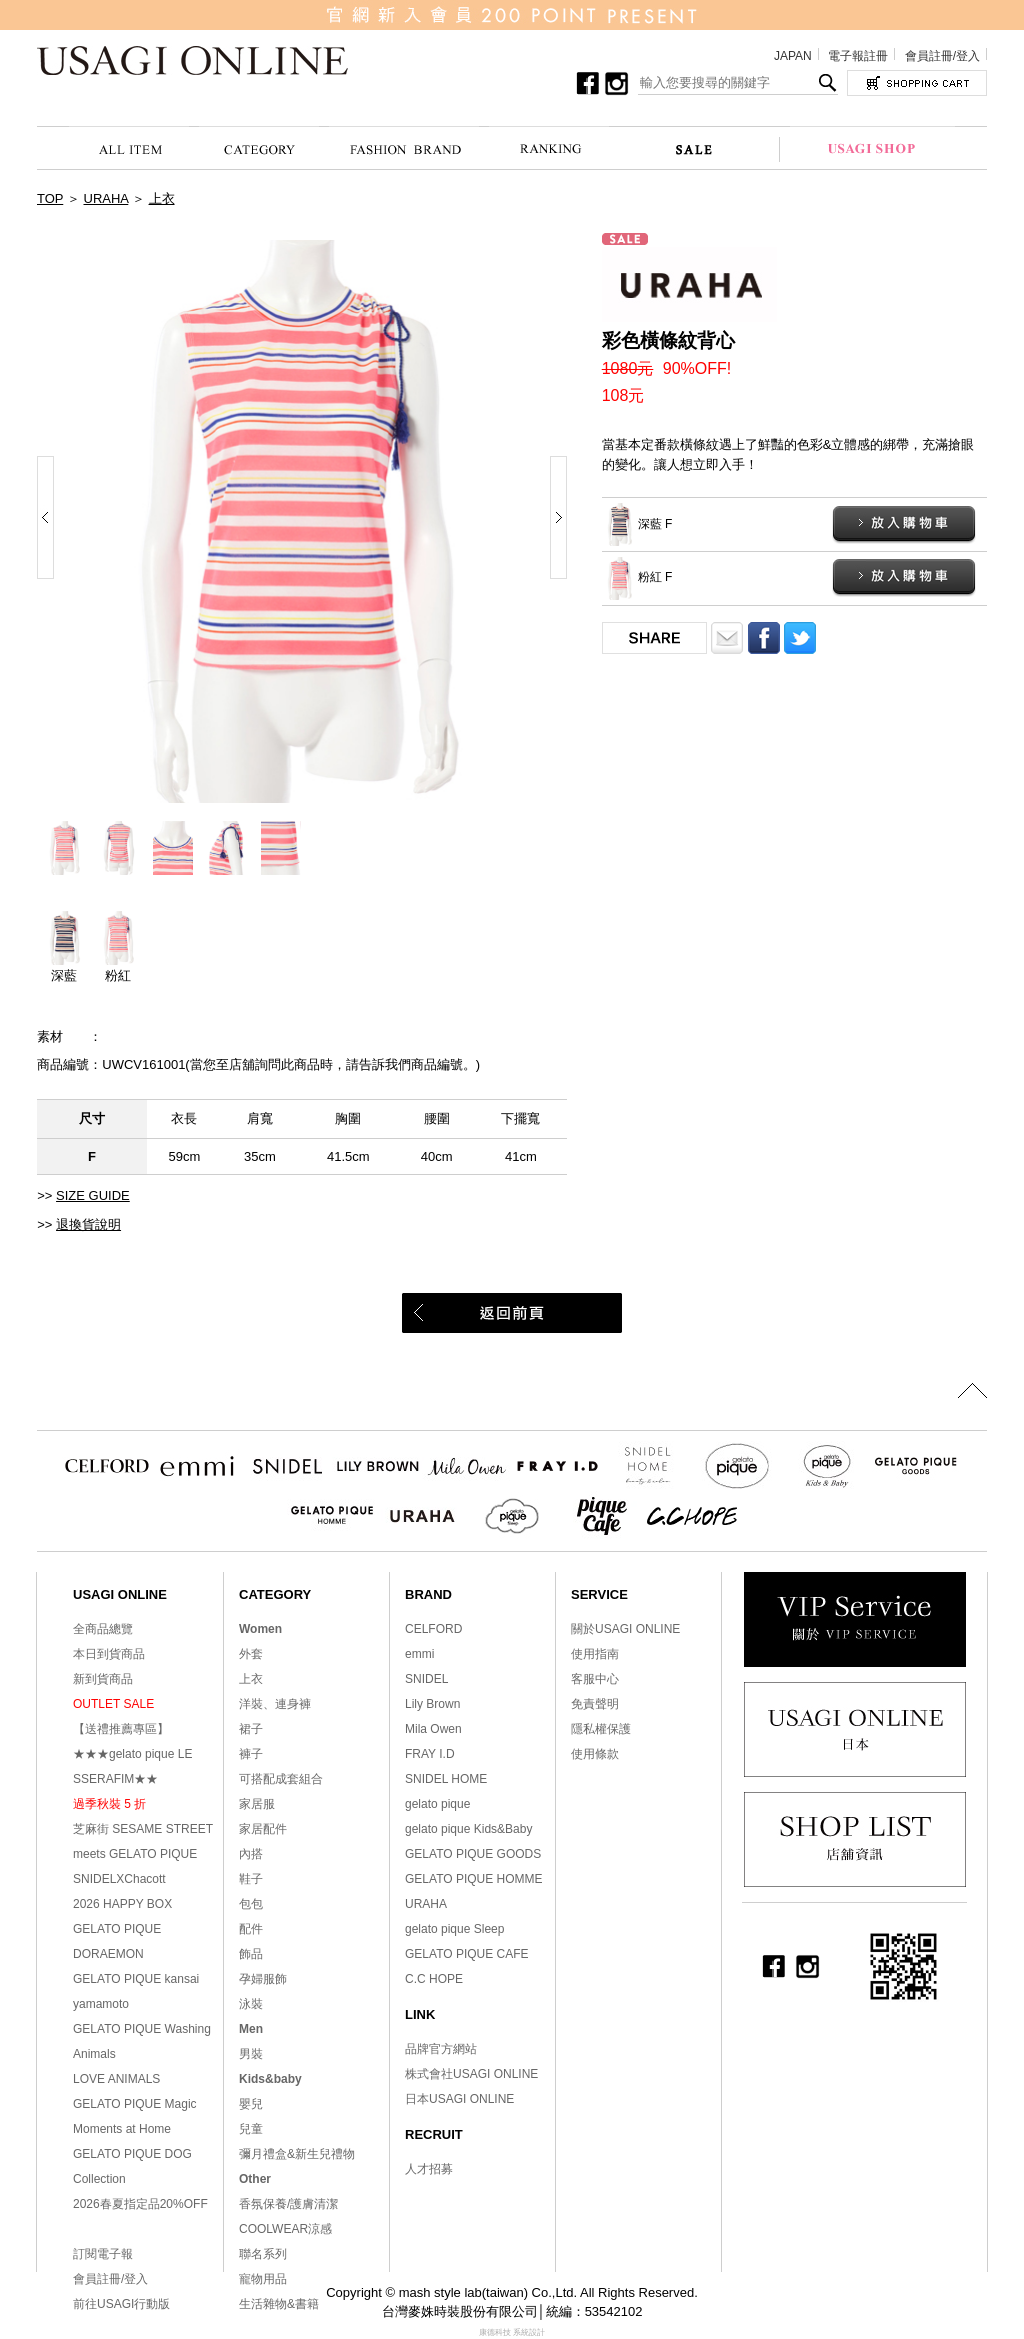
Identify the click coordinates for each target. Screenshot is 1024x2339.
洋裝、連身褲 (275, 1704)
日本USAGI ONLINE (459, 2099)
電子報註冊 (858, 56)
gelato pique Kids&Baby (468, 1829)
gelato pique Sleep (454, 1929)
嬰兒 (251, 2104)
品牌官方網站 (441, 2049)
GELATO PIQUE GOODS (473, 1854)
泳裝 (251, 2004)
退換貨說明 (88, 1224)
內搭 (251, 1854)
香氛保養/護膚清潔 (288, 2204)
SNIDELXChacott (119, 1879)
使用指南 (595, 1654)
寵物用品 (263, 2279)
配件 (251, 1929)
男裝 (251, 2054)
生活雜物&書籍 (279, 2304)
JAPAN (793, 56)
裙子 (251, 1729)
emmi (419, 1654)
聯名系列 (263, 2254)
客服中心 (595, 1679)
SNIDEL (426, 1679)
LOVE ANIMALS (116, 2079)
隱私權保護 (601, 1729)
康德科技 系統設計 (512, 2332)
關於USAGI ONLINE (625, 1629)
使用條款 (595, 1754)
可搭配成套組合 (281, 1779)
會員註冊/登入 (942, 56)
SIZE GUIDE (93, 1195)
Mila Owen (433, 1729)
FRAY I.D (430, 1754)
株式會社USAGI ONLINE (471, 2074)
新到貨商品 (103, 1679)
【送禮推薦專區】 (121, 1729)
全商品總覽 (103, 1629)
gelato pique (437, 1804)
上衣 (162, 198)
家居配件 (263, 1829)
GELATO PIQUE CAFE (467, 1954)
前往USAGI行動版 (121, 2304)
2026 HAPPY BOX (122, 1904)
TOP (50, 198)
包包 (251, 1904)
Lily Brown (432, 1704)
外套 (251, 1654)
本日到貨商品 (109, 1654)
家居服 (257, 1804)
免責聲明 (595, 1704)
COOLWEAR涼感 (285, 2229)
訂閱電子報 (103, 2254)
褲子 (251, 1754)
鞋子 (251, 1879)
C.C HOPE (434, 1979)
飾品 (251, 1954)
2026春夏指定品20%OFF (140, 2204)
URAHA (106, 198)
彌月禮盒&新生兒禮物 (297, 2154)
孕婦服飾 (263, 1979)
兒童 (251, 2129)
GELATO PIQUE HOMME (474, 1879)
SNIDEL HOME (446, 1779)
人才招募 (429, 2169)
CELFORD (433, 1629)
